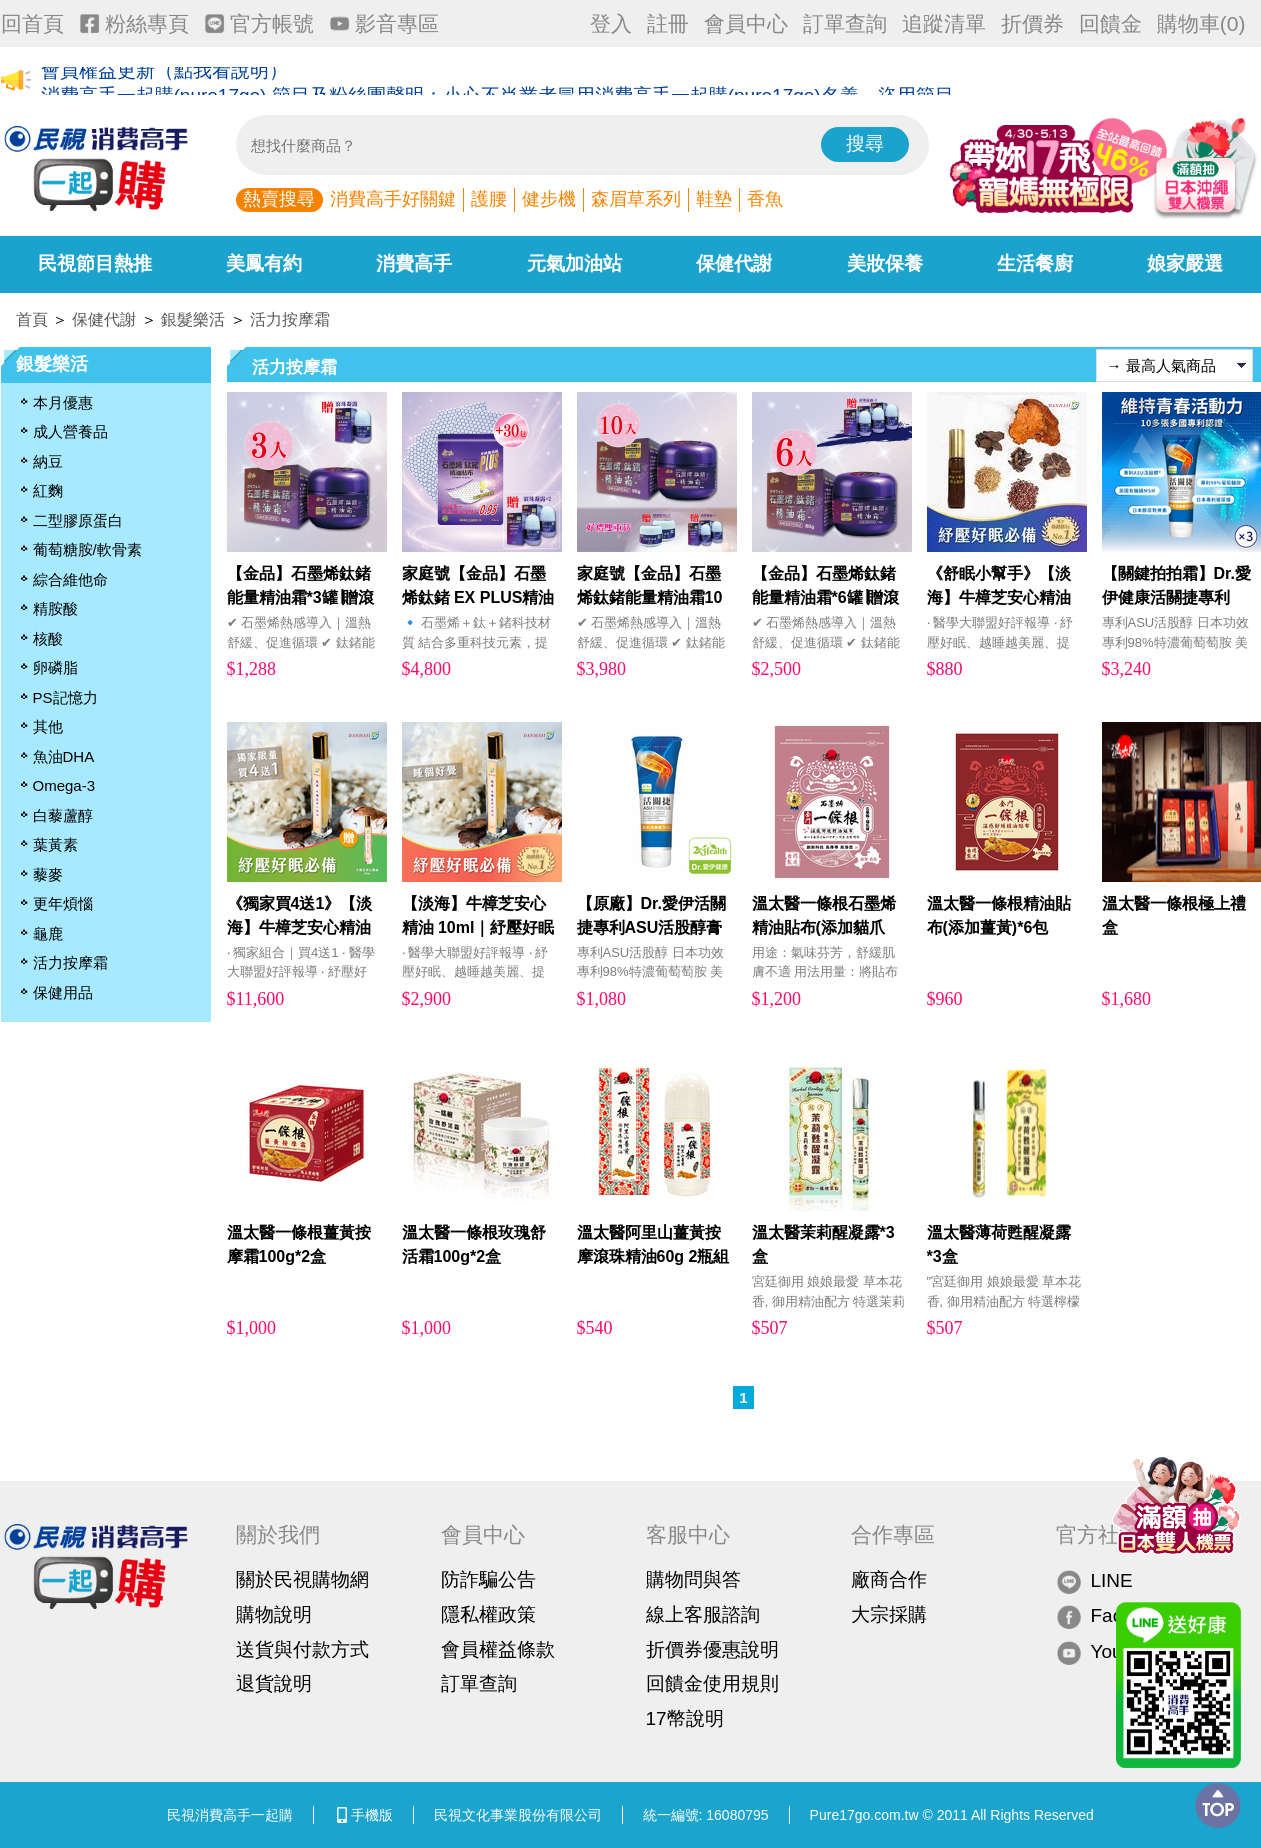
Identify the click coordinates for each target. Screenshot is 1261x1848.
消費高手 (414, 263)
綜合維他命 (70, 579)
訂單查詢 (845, 23)
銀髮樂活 (193, 319)
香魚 (765, 199)
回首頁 (32, 23)
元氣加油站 (574, 263)
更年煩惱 (63, 903)
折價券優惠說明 (712, 1649)
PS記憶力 (65, 697)
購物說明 (274, 1614)
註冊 (668, 23)
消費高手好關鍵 (393, 199)
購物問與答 (693, 1579)
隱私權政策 (488, 1614)
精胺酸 (55, 608)
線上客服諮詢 (703, 1614)
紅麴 (48, 490)
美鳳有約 (264, 263)
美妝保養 (885, 263)
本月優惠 (63, 402)
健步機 (549, 199)
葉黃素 (55, 844)
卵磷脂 (55, 667)
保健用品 (63, 992)
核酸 (48, 638)
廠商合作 (889, 1579)
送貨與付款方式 (302, 1649)
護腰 (489, 199)
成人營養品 (70, 431)
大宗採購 (889, 1614)
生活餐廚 (1035, 263)
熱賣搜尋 (279, 199)
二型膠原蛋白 (78, 520)
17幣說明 (685, 1718)
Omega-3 (64, 785)
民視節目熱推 (95, 263)
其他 (48, 726)
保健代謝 (734, 263)
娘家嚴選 (1185, 263)
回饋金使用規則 (712, 1683)
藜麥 (48, 874)
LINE (1094, 1580)
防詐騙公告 (488, 1579)
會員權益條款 (498, 1649)
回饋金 (1110, 23)
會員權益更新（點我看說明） (164, 81)
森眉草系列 (636, 199)
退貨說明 (274, 1683)
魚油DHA (64, 756)
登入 (611, 23)
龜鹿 (48, 933)
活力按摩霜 (290, 319)
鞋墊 (714, 199)
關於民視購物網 (302, 1579)
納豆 (48, 461)
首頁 (32, 319)
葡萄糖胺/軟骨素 (87, 549)
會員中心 (746, 23)
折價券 (1032, 23)
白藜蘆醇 (63, 815)
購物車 (1201, 23)
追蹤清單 (944, 23)
